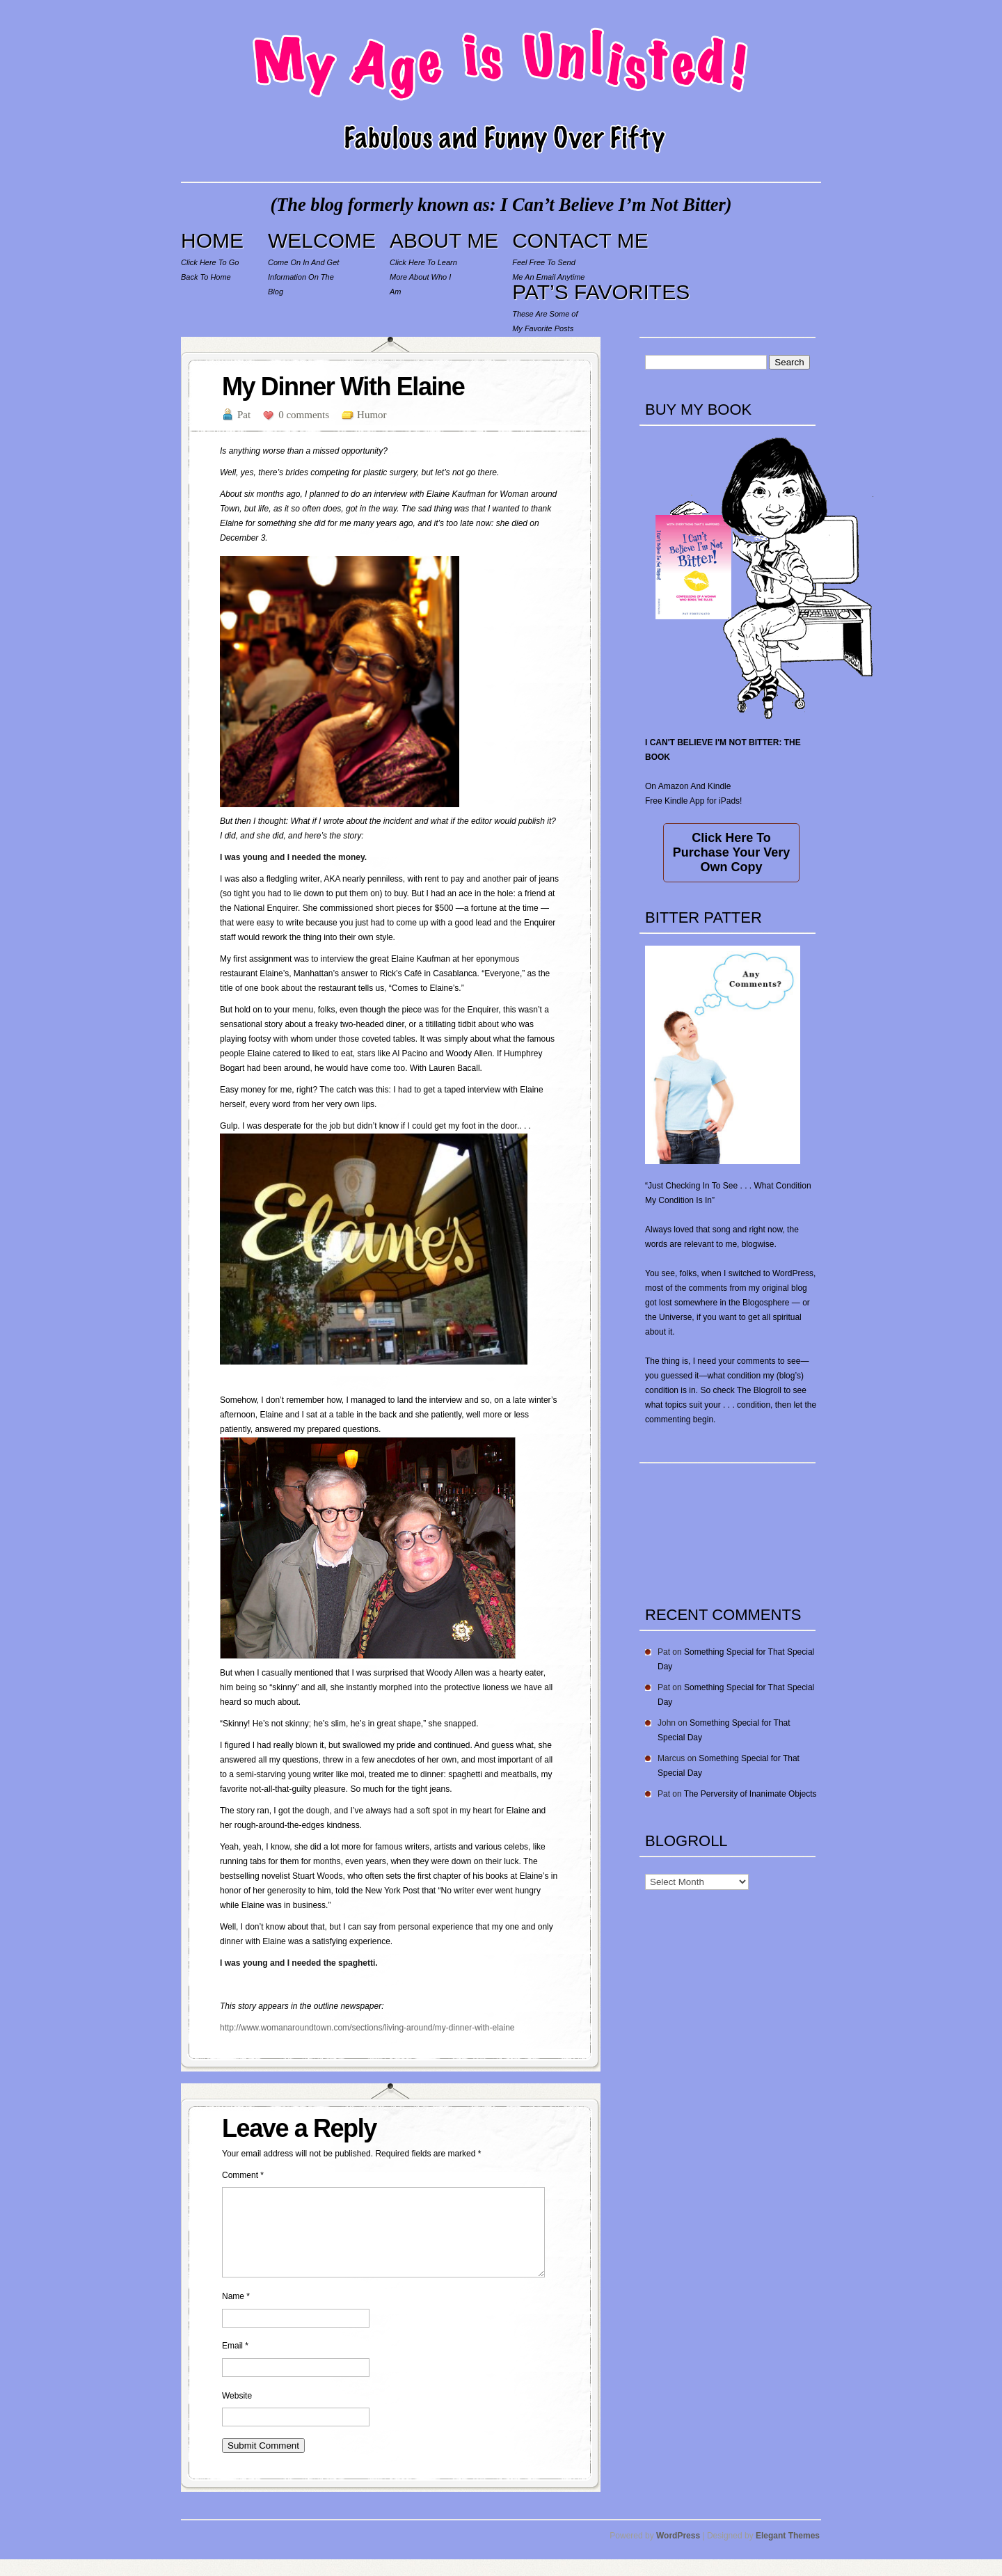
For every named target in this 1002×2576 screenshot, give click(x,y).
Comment (243, 2175)
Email (235, 2362)
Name (236, 2313)
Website (237, 2412)
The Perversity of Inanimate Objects (750, 1794)
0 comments (303, 414)
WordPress (678, 2552)
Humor (372, 414)
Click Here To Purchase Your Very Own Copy (731, 852)
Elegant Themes (788, 2552)
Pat (243, 414)
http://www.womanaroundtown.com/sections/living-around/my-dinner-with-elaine (367, 2028)
